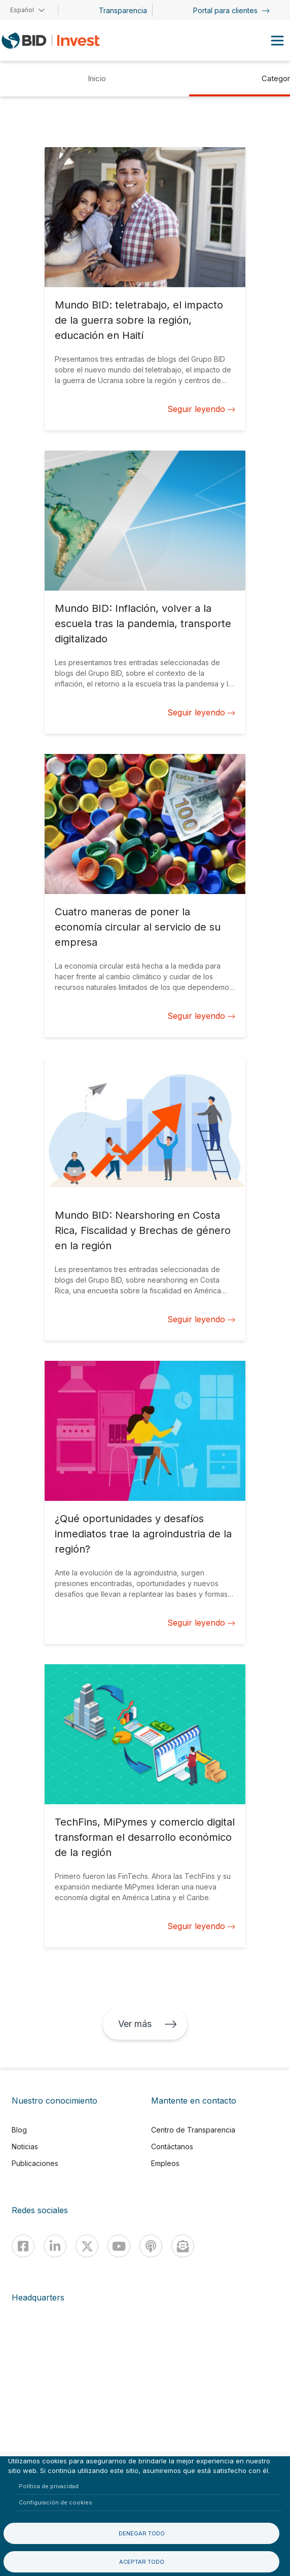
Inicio (97, 78)
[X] (87, 2246)
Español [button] (22, 10)
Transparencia (123, 10)
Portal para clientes (231, 10)
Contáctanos (172, 2146)
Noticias (25, 2146)
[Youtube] (118, 2246)
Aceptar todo (141, 2561)
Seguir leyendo (201, 409)
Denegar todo (142, 2533)
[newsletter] (182, 2246)
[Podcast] (150, 2246)
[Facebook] (23, 2246)
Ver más (147, 2023)
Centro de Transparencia (193, 2129)
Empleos (165, 2163)
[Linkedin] (55, 2246)
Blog (19, 2129)
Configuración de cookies (55, 2502)
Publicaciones (35, 2163)
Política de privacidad (49, 2486)
